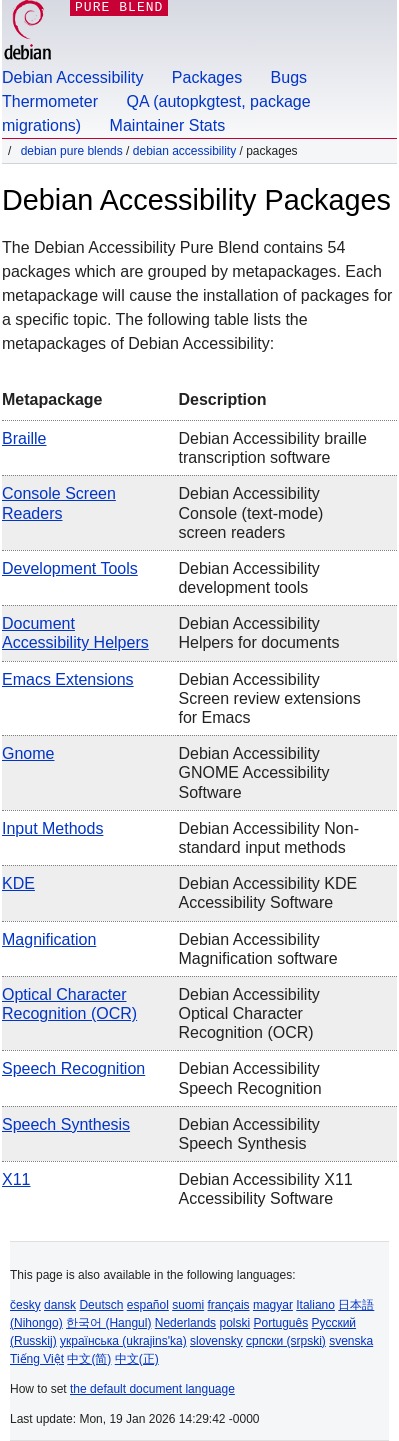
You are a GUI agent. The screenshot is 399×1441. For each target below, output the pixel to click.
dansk (60, 1305)
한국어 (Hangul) (108, 1323)
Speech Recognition (73, 1068)
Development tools (70, 568)
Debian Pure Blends (72, 151)
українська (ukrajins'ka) (123, 1341)
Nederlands (185, 1323)
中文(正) (137, 1359)
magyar (273, 1305)
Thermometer (50, 101)
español (148, 1305)
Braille (24, 438)
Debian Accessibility (72, 77)
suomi (188, 1305)
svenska (351, 1341)
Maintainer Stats (168, 125)
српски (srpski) (286, 1341)
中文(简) (89, 1359)
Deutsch (101, 1305)
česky (25, 1305)
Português (281, 1323)
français (229, 1305)
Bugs (289, 77)
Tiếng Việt (37, 1359)
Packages (207, 77)
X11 (16, 1179)
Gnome (28, 753)
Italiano (315, 1305)
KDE (18, 883)
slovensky (216, 1341)
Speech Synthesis (66, 1124)
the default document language (152, 1389)
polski (234, 1323)
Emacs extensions (68, 679)
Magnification (49, 939)
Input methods (52, 828)
